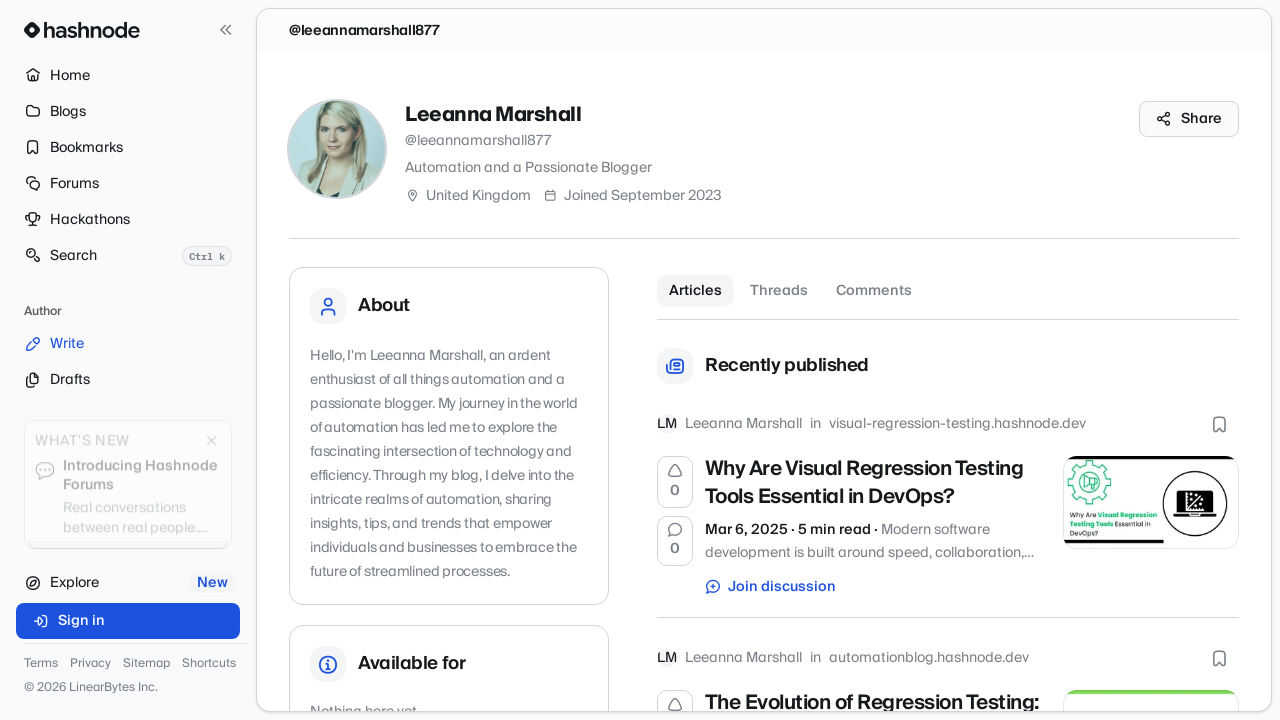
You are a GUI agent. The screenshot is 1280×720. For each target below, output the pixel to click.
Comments (874, 291)
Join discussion (771, 587)
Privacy (90, 664)
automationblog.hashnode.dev (929, 658)
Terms (41, 664)
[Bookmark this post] (1219, 424)
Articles (695, 291)
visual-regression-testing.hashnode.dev (957, 424)
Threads (779, 291)
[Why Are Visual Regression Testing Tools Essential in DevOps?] (1151, 502)
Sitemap (146, 664)
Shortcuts (209, 664)
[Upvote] (675, 482)
